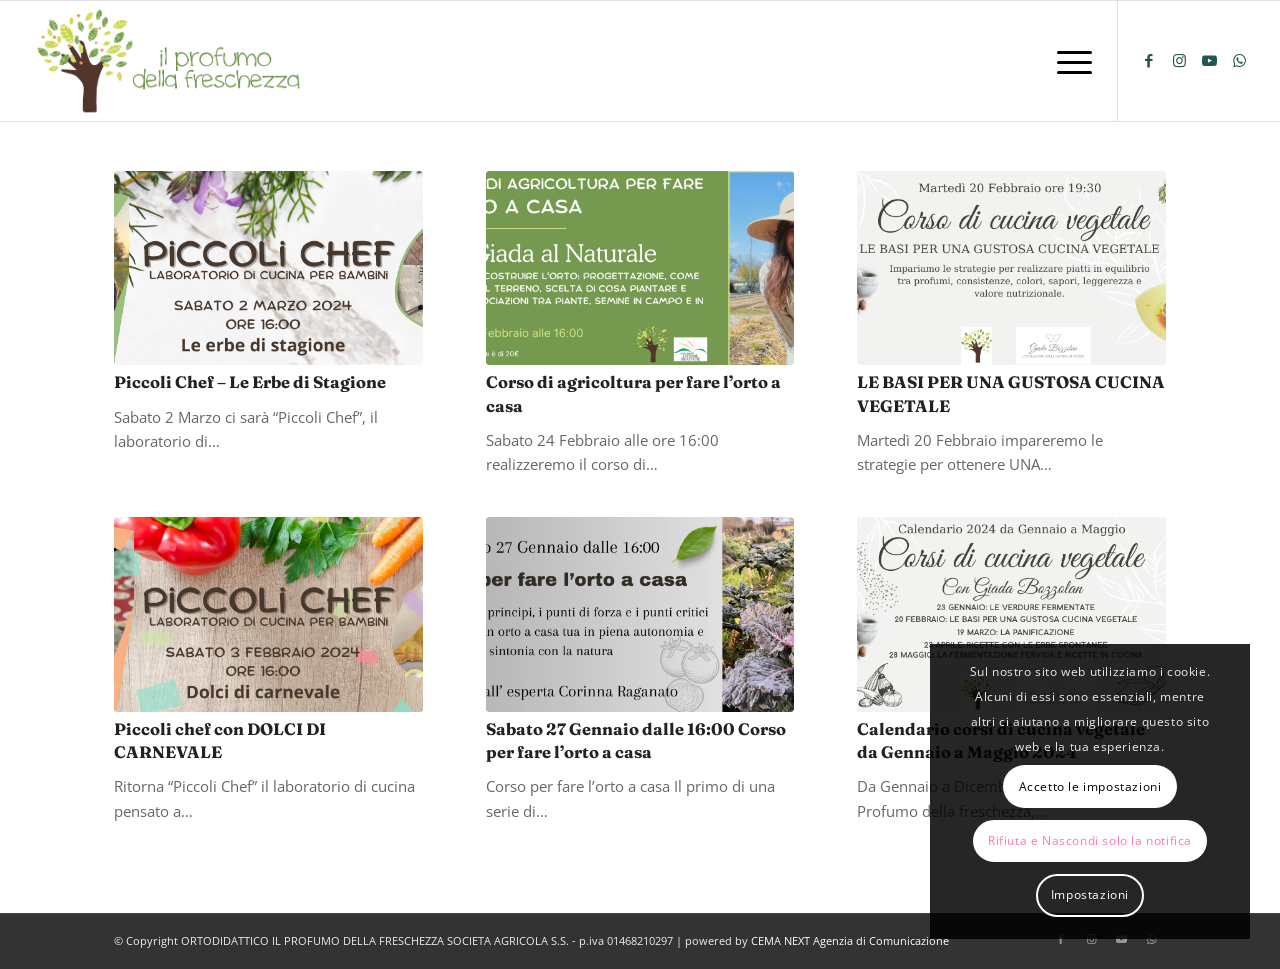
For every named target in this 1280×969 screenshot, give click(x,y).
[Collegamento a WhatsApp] (1239, 60)
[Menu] (1068, 61)
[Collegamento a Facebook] (1149, 60)
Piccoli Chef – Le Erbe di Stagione (250, 382)
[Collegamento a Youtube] (1209, 60)
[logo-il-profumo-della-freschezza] (170, 61)
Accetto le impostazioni (1090, 786)
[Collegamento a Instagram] (1179, 60)
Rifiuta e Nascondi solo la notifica (1090, 840)
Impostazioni (1090, 894)
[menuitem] (1068, 61)
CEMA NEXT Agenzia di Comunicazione (850, 940)
